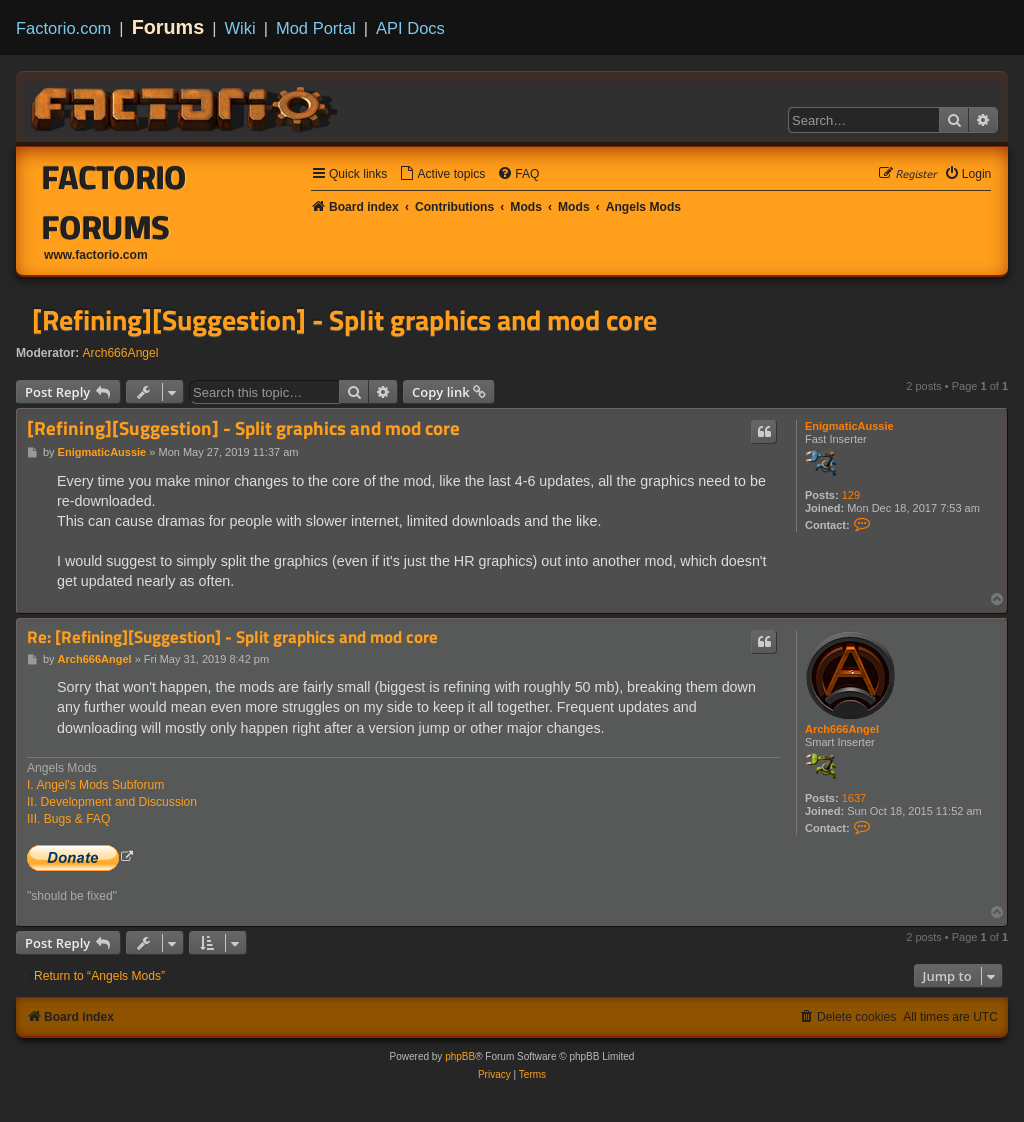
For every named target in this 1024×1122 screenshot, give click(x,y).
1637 (854, 798)
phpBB (460, 1056)
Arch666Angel (121, 353)
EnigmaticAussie (849, 426)
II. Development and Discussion (112, 802)
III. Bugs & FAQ (68, 819)
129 (851, 495)
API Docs (410, 28)
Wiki (240, 28)
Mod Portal (316, 28)
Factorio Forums (114, 202)
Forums (168, 27)
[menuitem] (442, 174)
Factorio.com (63, 28)
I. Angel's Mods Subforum (95, 785)
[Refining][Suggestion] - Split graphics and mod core (344, 320)
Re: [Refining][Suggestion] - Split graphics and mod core (232, 637)
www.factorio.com (96, 255)
